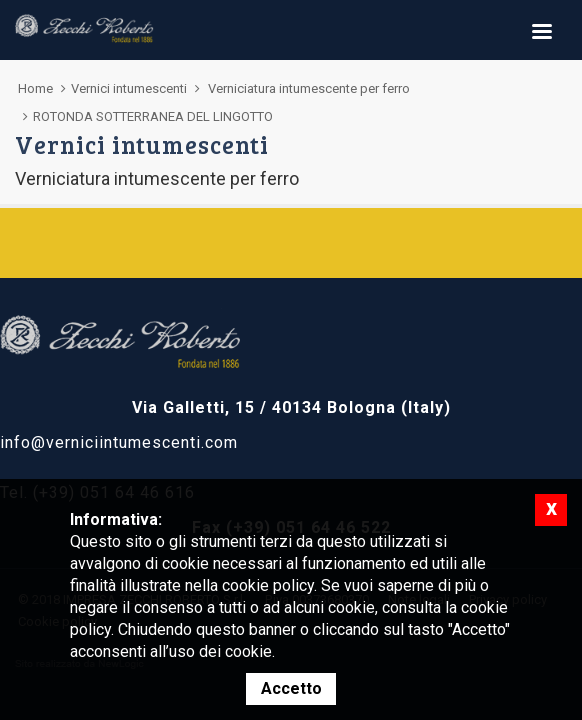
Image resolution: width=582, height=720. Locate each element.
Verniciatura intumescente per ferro (309, 88)
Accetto (291, 688)
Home (35, 88)
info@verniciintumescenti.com (119, 442)
